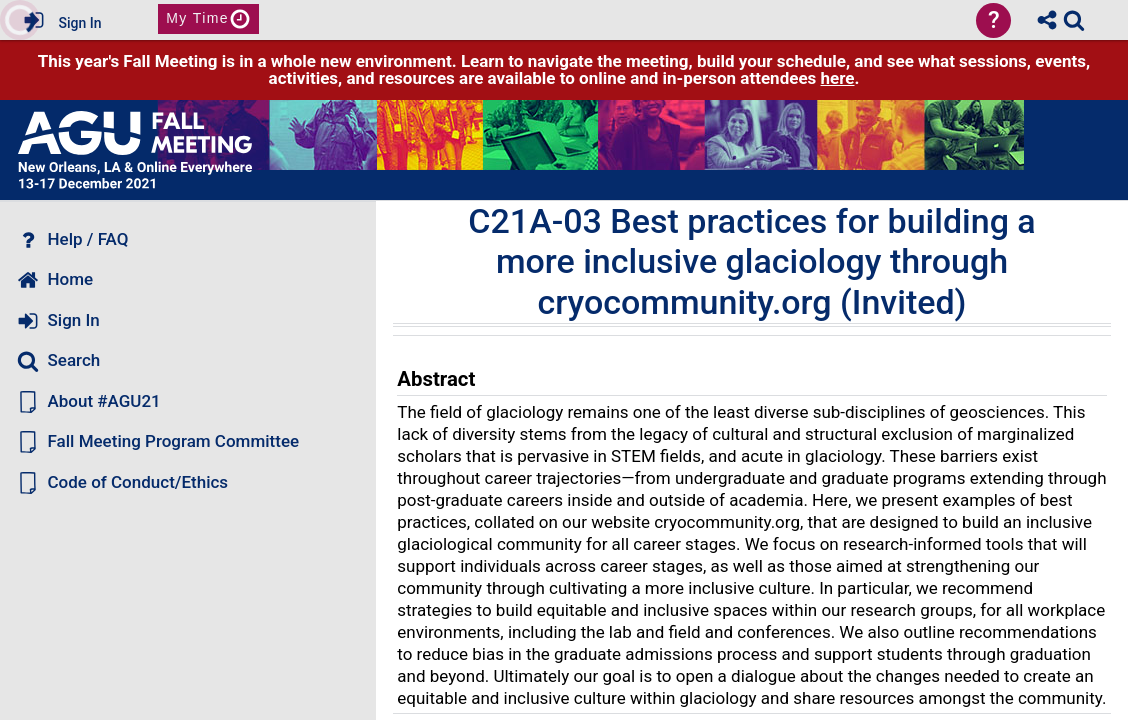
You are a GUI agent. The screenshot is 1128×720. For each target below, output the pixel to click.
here (838, 78)
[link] (1074, 20)
